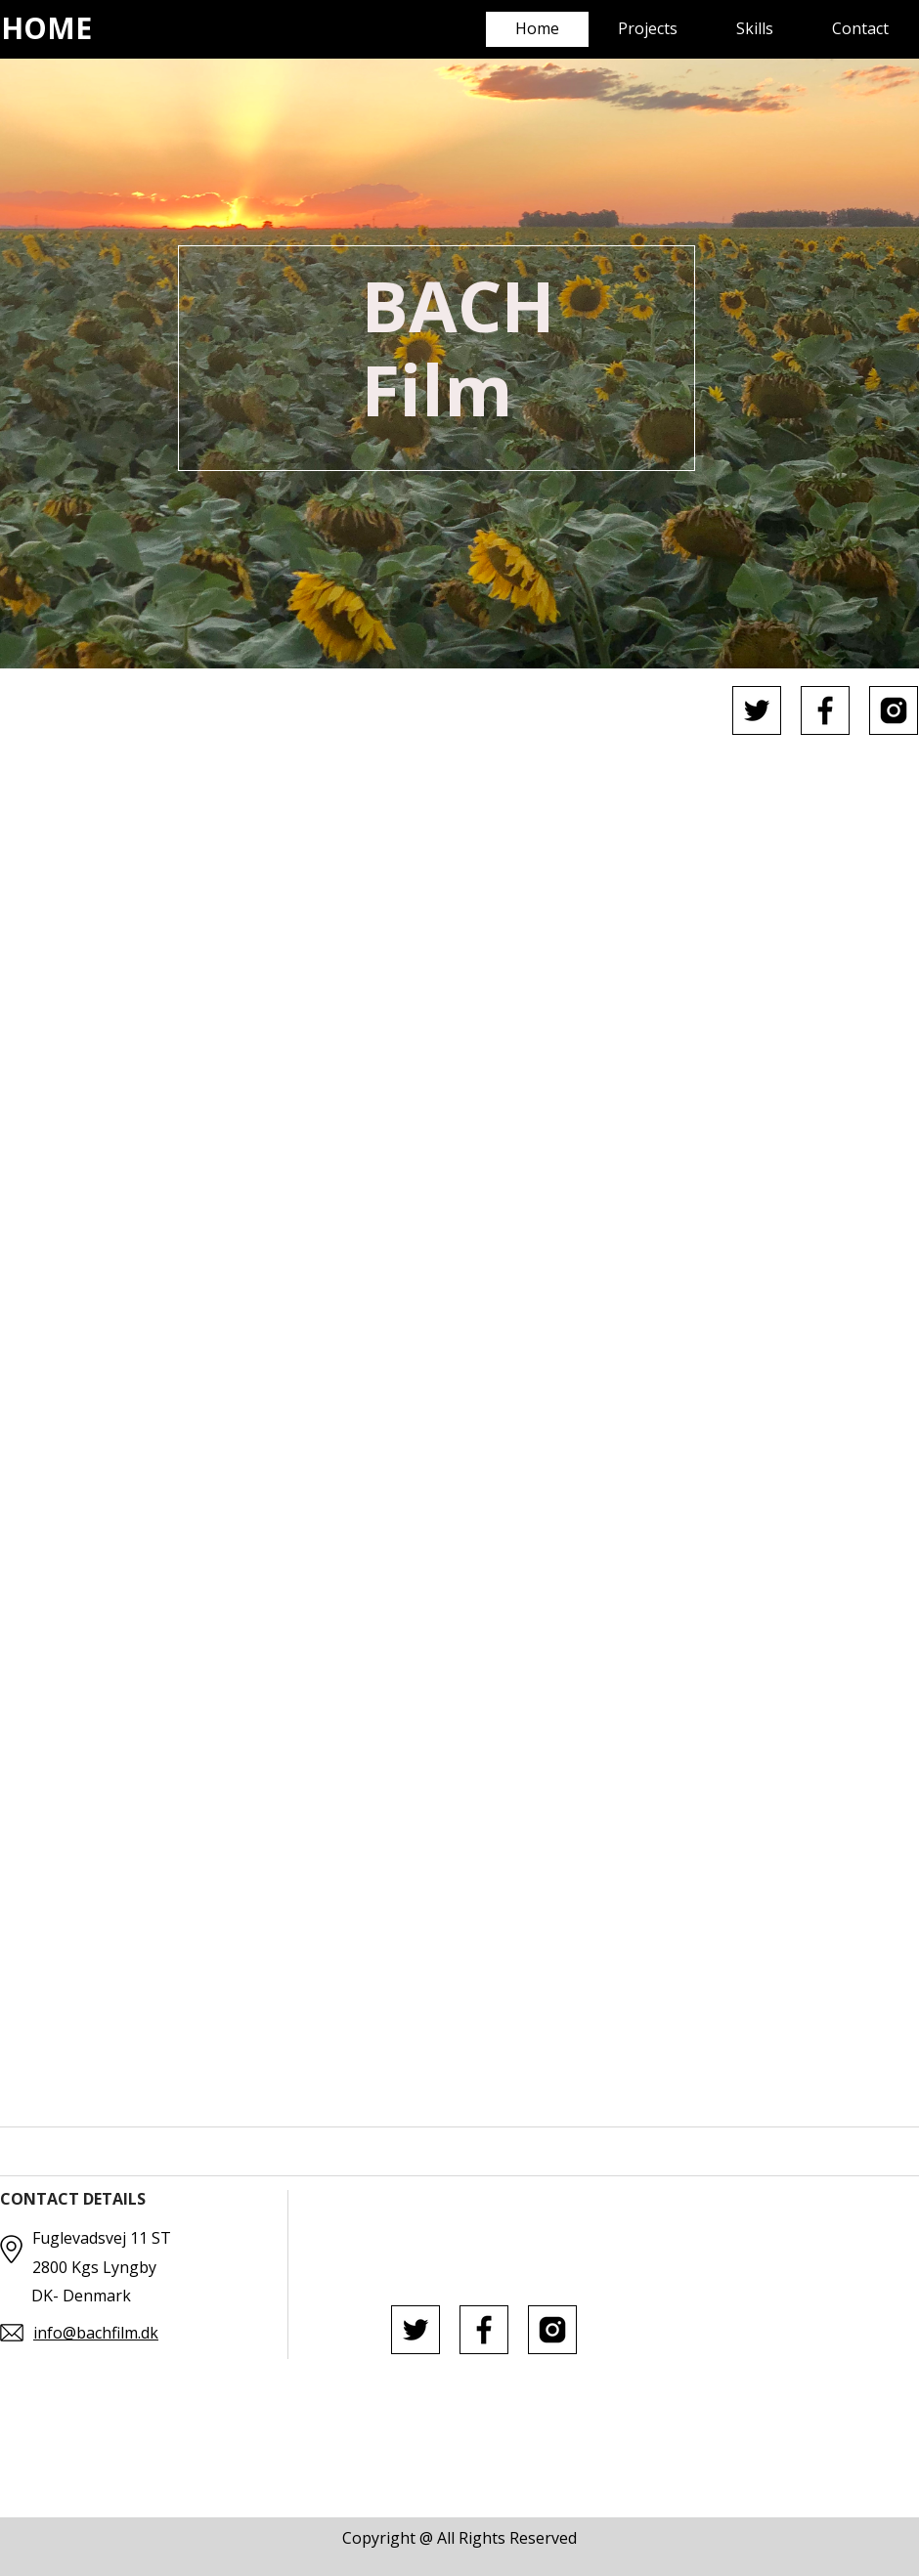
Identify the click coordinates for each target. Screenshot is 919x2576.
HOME (46, 28)
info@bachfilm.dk (95, 2332)
